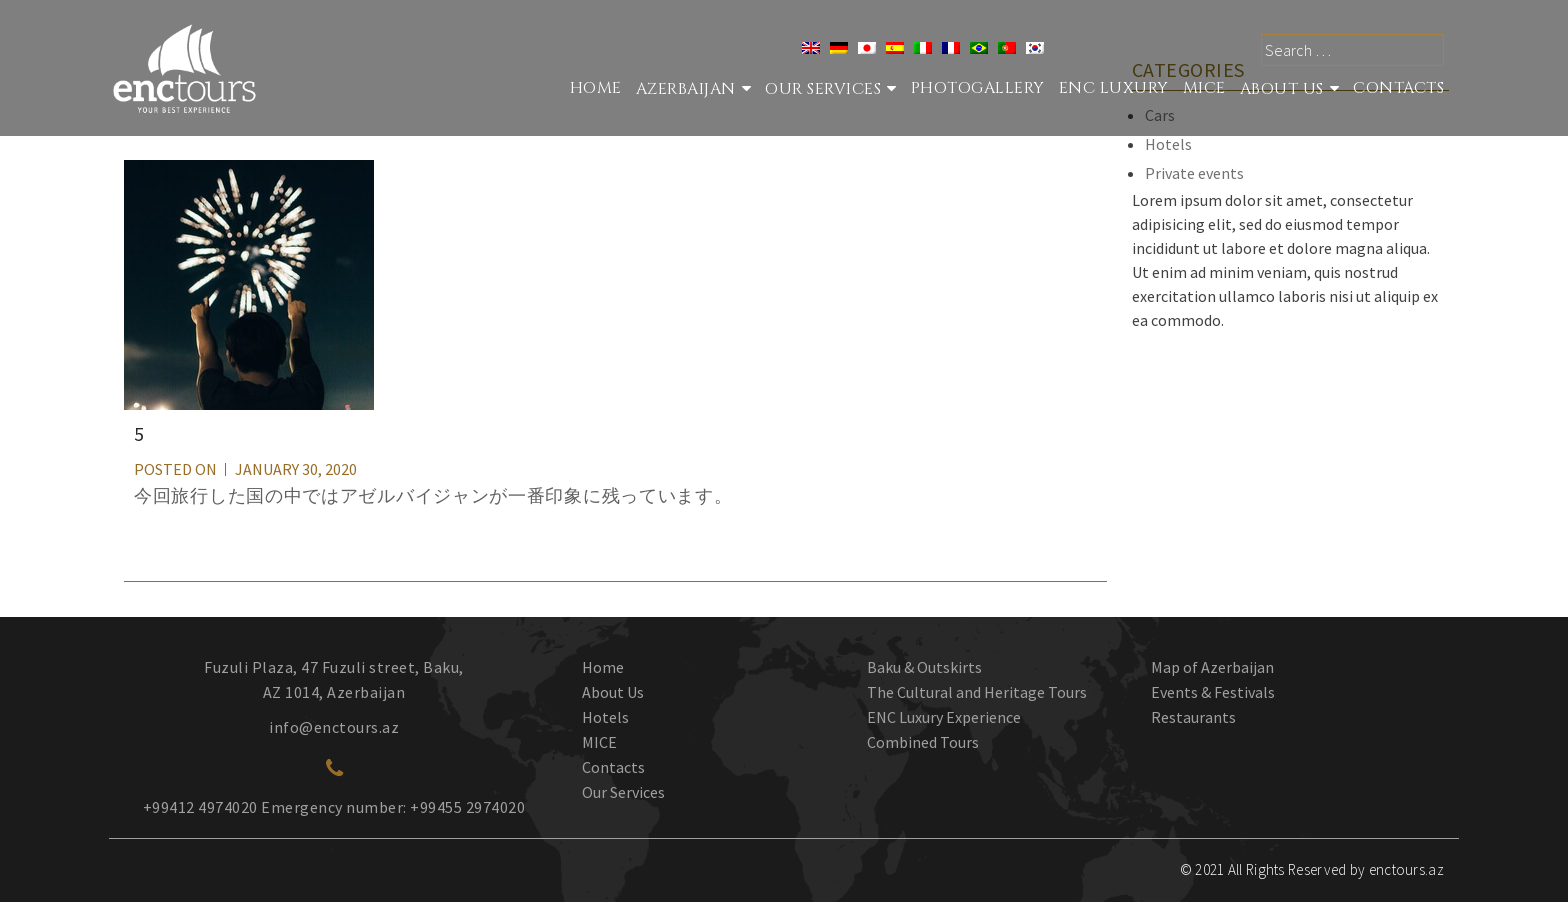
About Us (1282, 89)
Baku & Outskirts (924, 667)
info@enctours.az (334, 727)
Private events (1194, 173)
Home (596, 88)
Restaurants (1193, 717)
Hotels (1168, 144)
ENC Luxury (1114, 88)
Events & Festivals (1213, 692)
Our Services (623, 792)
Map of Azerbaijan (1212, 667)
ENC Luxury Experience (944, 717)
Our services (823, 89)
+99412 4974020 (200, 807)
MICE (1204, 88)
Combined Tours (923, 742)
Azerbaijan (686, 89)
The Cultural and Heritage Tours (977, 692)
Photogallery (978, 88)
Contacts (1398, 88)
